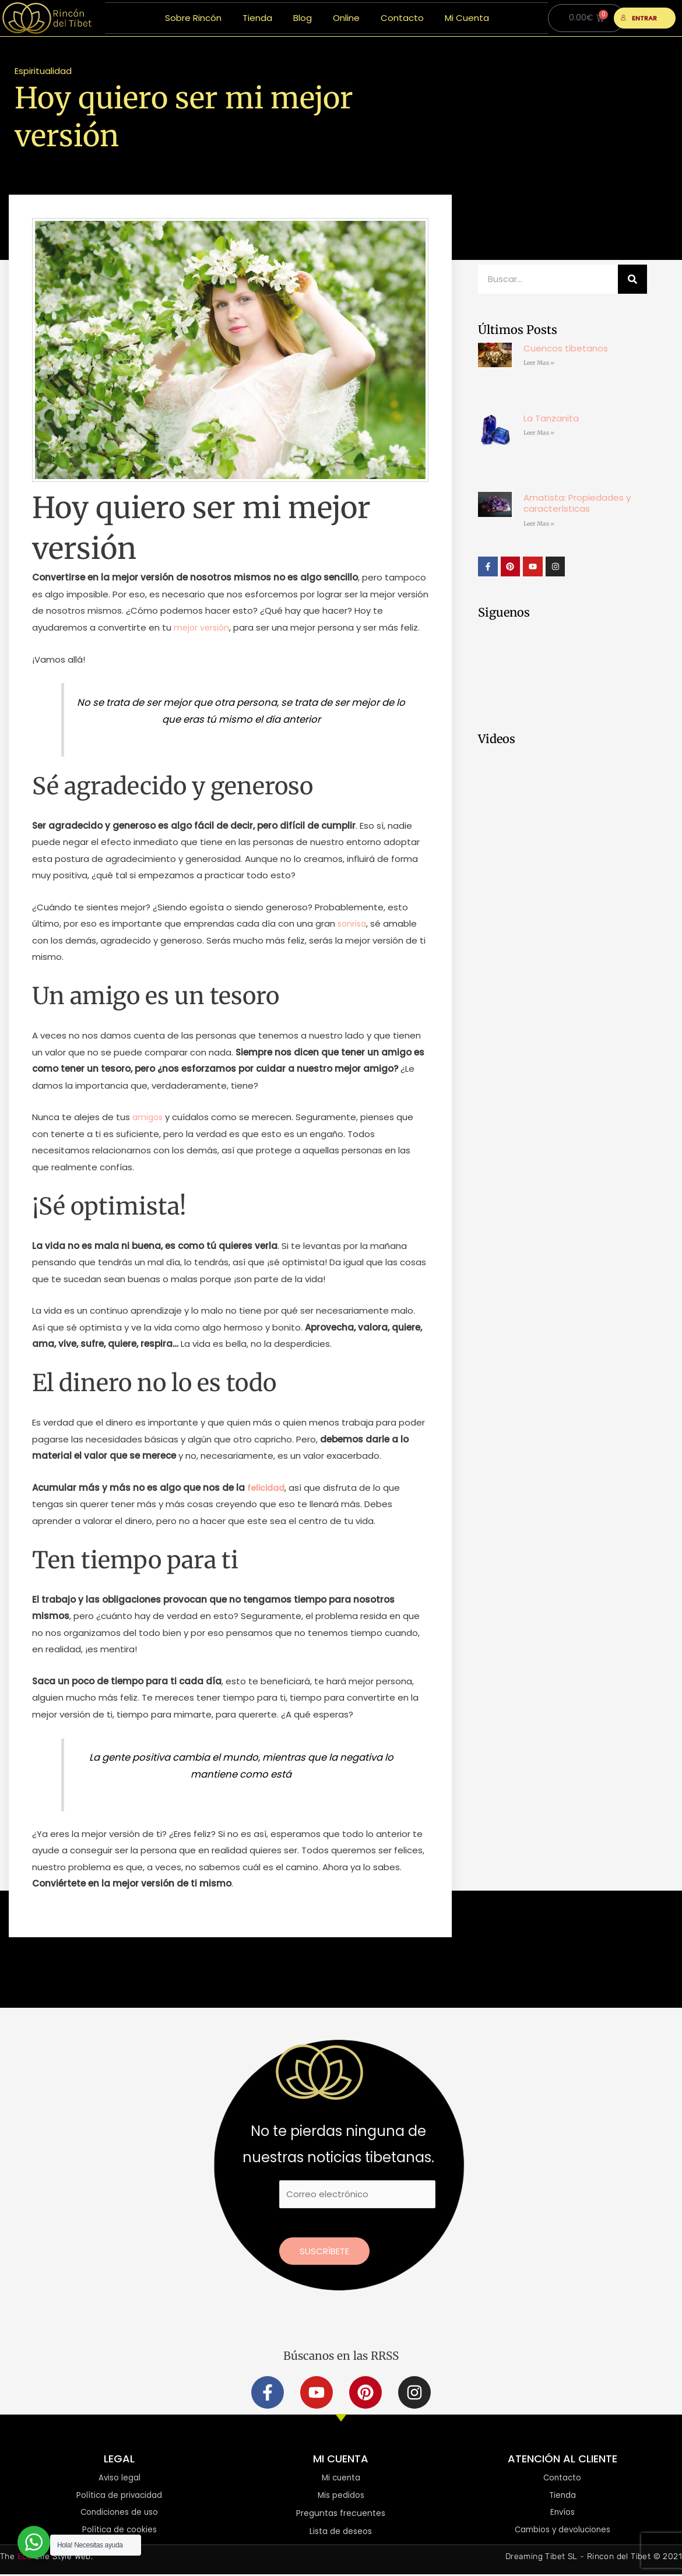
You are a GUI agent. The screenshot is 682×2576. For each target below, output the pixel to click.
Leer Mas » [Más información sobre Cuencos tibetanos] (538, 363)
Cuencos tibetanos (565, 348)
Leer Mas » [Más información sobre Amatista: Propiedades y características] (538, 523)
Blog (302, 18)
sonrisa (353, 923)
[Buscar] (632, 279)
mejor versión (203, 627)
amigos (148, 1117)
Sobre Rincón (193, 18)
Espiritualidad (43, 71)
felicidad (267, 1487)
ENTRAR (639, 18)
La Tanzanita (551, 418)
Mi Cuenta (467, 18)
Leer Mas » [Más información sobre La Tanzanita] (538, 433)
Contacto (402, 18)
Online (346, 18)
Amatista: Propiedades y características (577, 503)
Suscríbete (324, 2251)
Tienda (257, 18)
